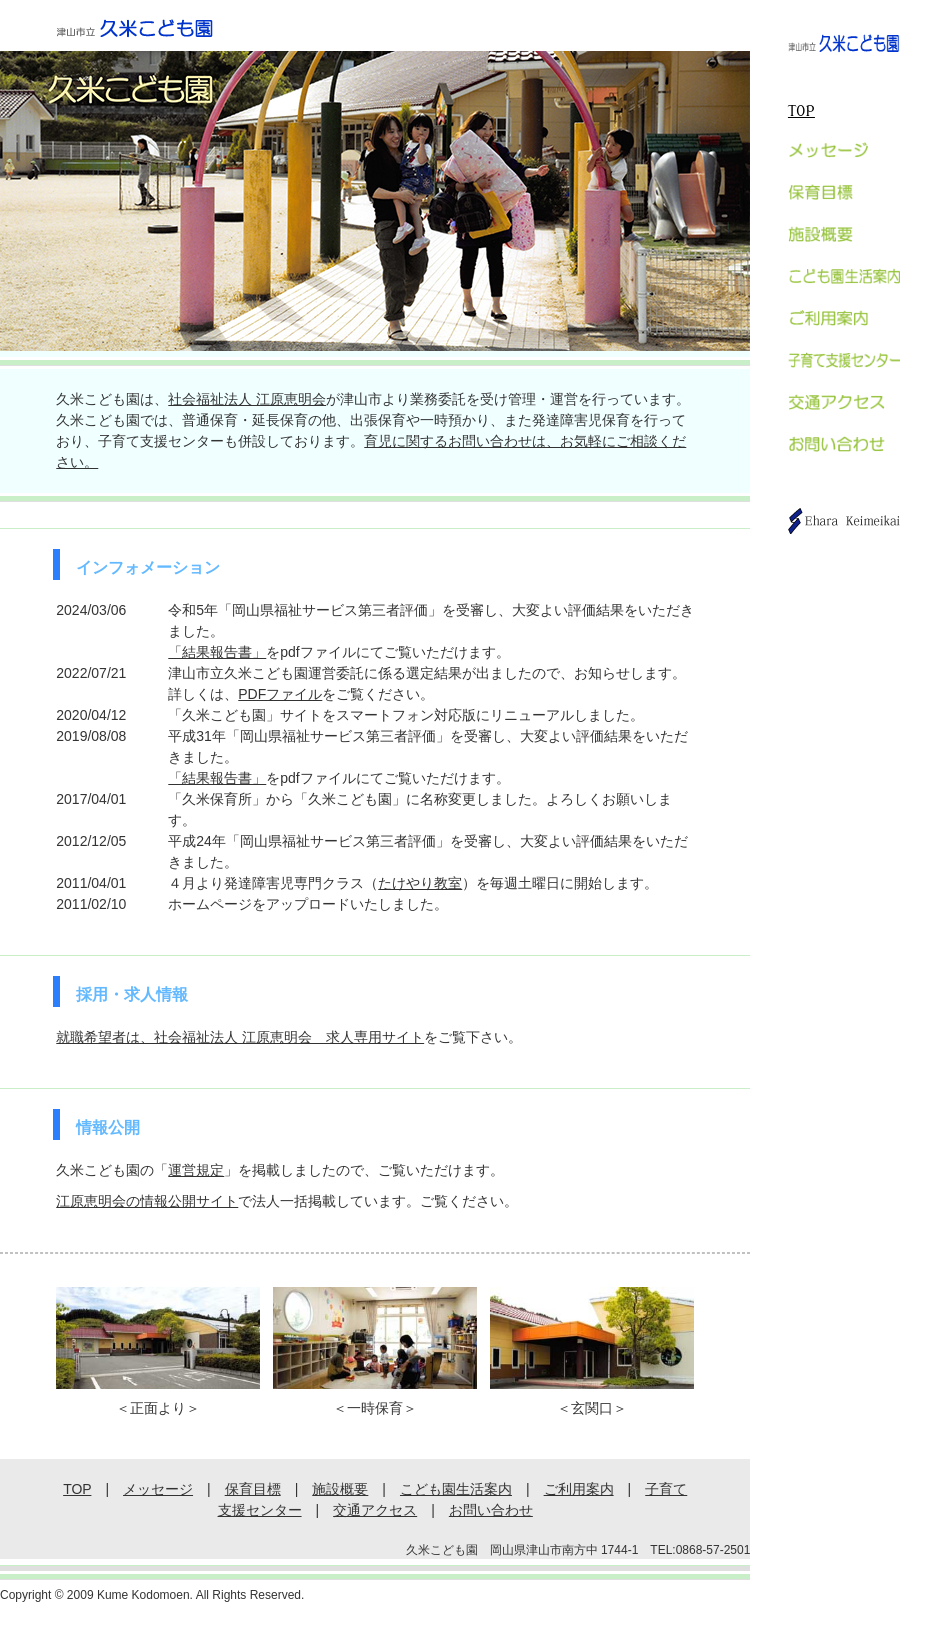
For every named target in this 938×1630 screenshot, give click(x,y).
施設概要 (340, 1489)
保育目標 (253, 1489)
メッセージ (158, 1489)
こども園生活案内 (456, 1489)
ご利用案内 (579, 1489)
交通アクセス (375, 1510)
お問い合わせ (491, 1510)
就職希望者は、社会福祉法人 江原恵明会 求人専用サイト (240, 1037)
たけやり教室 (420, 883)
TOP (801, 111)
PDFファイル (280, 694)
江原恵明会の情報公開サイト (147, 1201)
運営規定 (196, 1170)
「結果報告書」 (217, 652)
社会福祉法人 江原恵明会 (247, 399)
